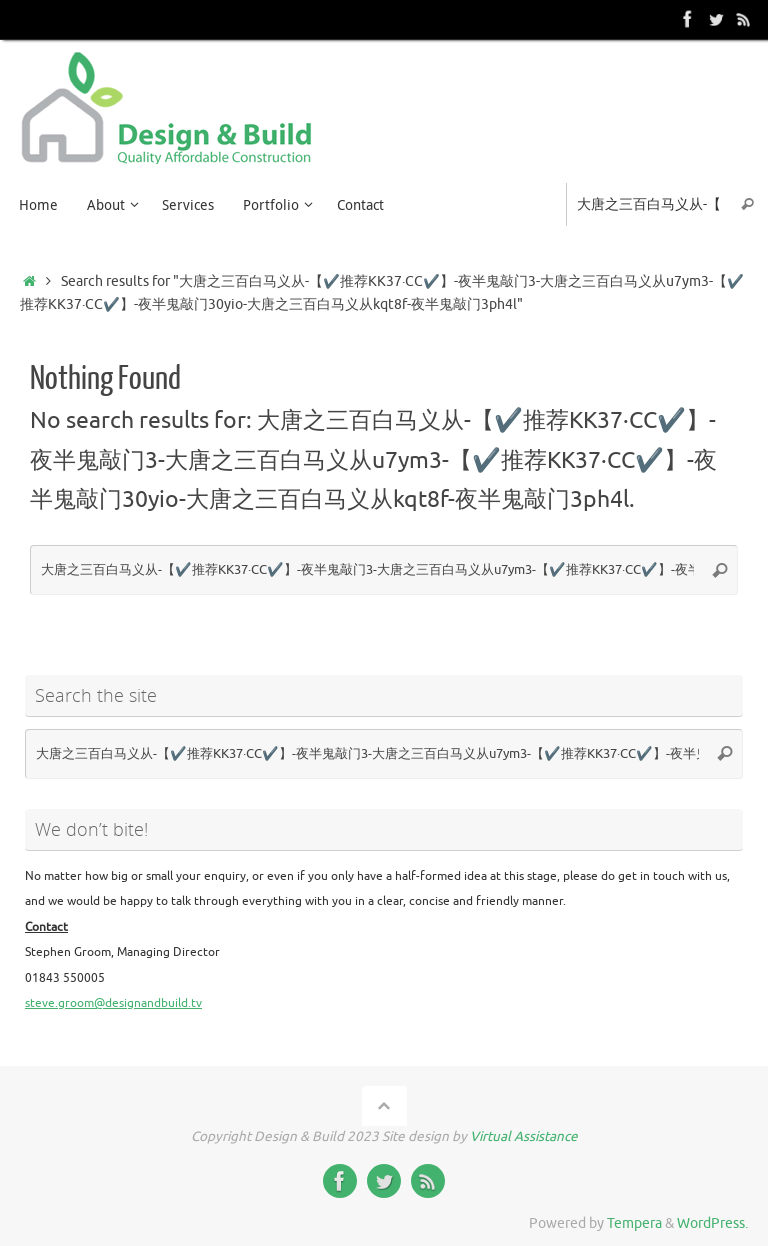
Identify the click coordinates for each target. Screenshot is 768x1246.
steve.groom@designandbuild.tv (113, 1003)
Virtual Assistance (524, 1136)
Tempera (634, 1223)
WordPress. (712, 1223)
